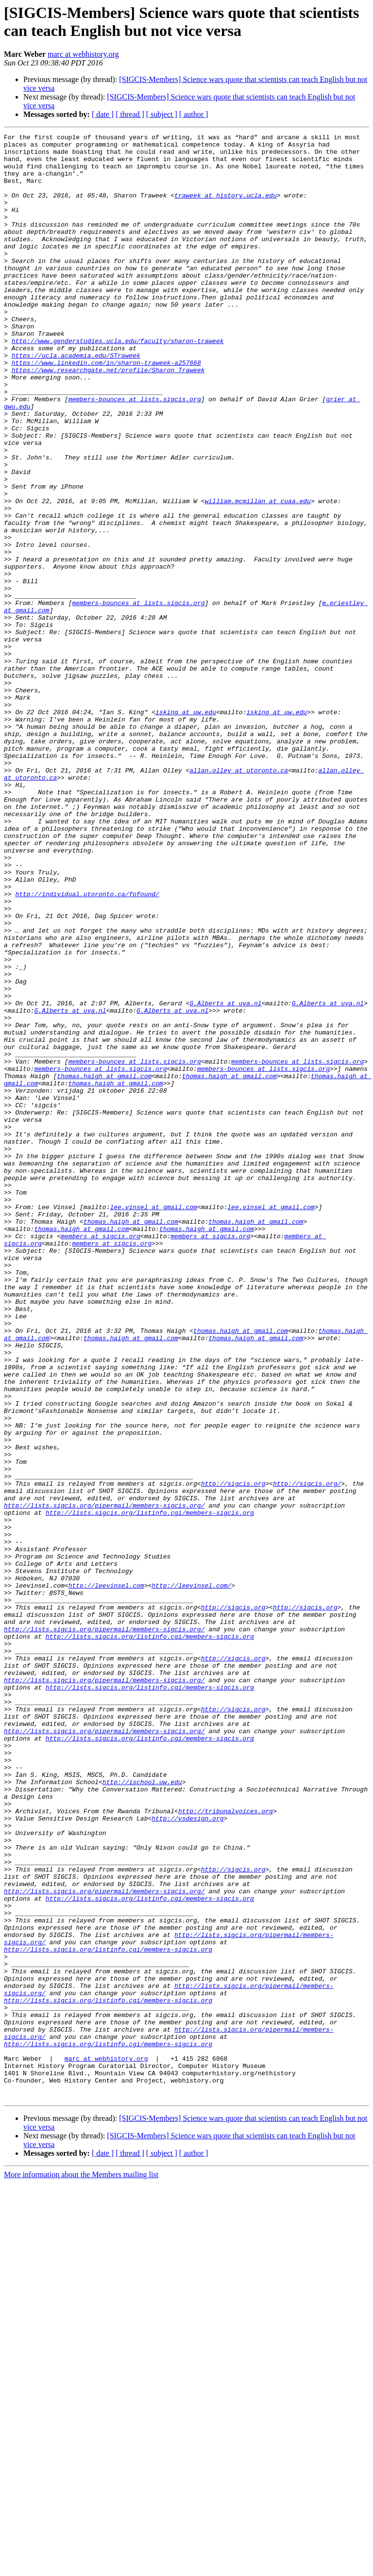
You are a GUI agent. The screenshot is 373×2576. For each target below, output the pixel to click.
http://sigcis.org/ (307, 1754)
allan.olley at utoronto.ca (238, 898)
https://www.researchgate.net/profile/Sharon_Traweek (108, 417)
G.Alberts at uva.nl (225, 1177)
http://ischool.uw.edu (142, 2112)
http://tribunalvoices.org (225, 2147)
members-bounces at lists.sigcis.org (134, 452)
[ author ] (193, 114)
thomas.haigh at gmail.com (104, 1265)
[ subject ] (161, 114)
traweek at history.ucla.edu (225, 208)
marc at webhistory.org (83, 54)
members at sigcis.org (100, 1457)
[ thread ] (130, 114)
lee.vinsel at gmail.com (153, 1422)
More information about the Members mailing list (81, 2567)
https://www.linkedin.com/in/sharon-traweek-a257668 (106, 409)
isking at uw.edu (185, 828)
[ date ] (103, 114)
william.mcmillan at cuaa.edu (257, 575)
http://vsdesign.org (187, 2155)
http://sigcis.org (233, 1754)
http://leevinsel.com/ (191, 1876)
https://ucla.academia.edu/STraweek (76, 400)
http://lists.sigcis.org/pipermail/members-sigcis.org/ (104, 1780)
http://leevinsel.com (106, 1876)
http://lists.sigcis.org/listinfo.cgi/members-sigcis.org (150, 1789)
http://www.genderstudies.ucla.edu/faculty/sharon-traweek (118, 382)
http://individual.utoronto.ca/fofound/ (87, 1046)
